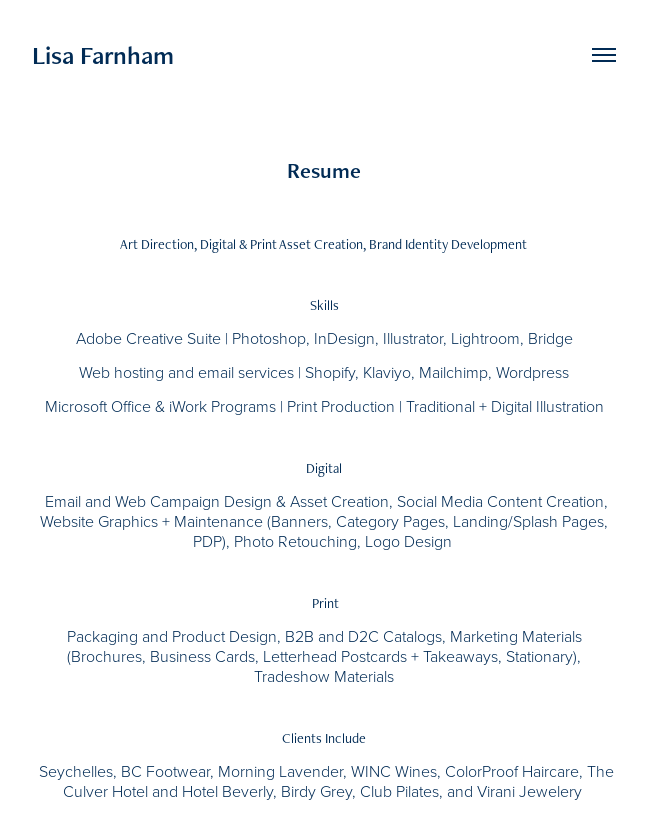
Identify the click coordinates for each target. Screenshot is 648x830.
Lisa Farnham (103, 55)
